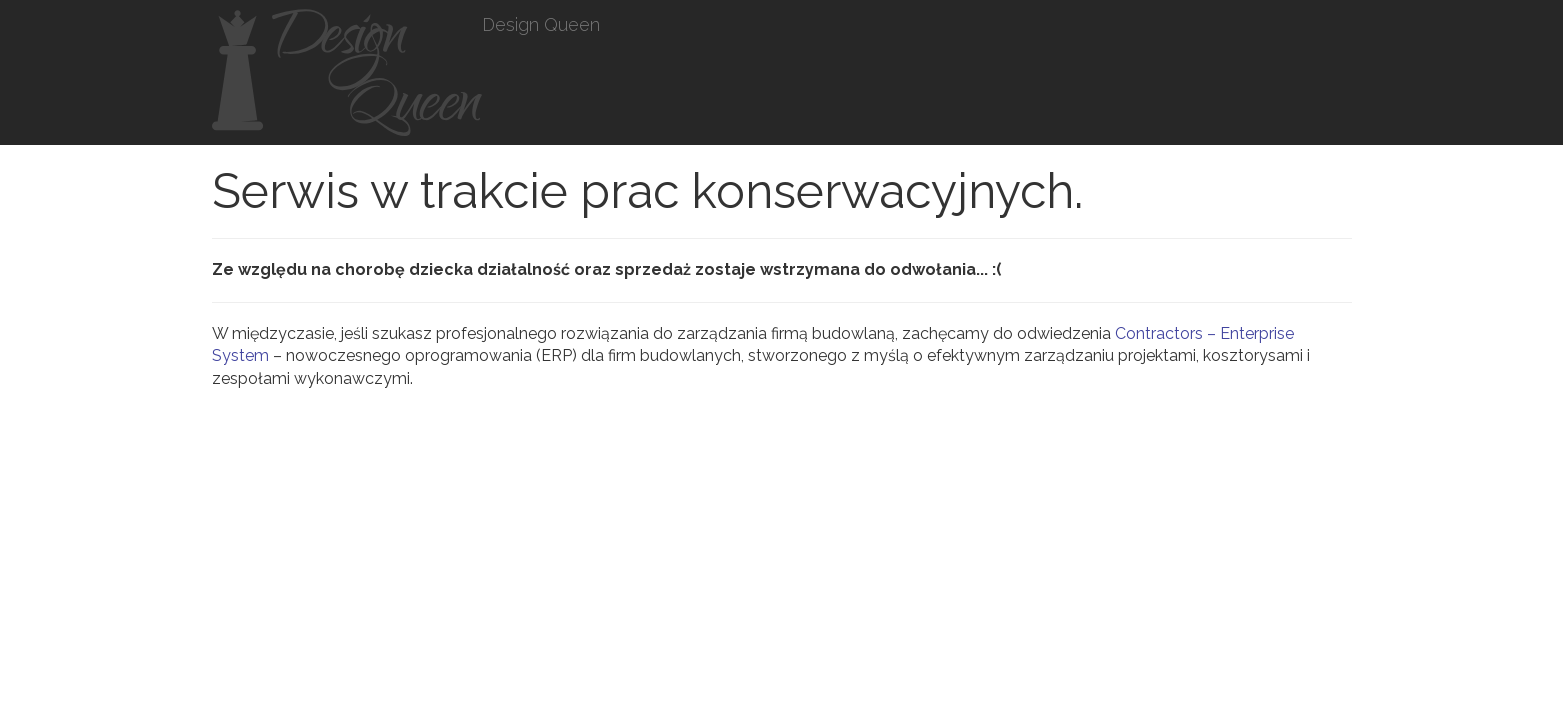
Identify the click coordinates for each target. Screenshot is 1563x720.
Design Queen (541, 24)
